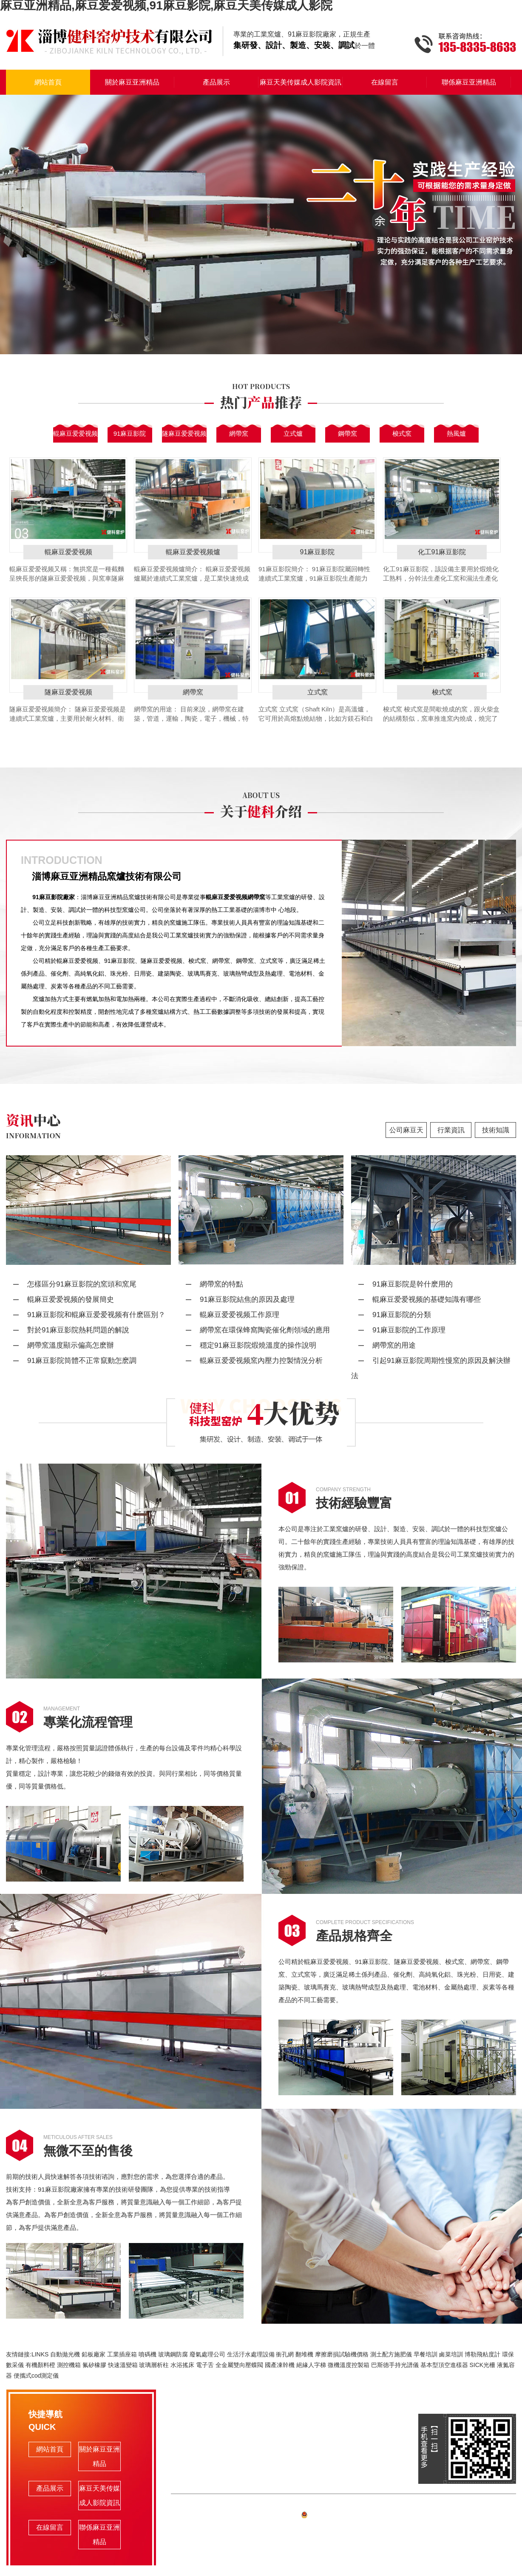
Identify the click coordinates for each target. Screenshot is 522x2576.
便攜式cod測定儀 (36, 2375)
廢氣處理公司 (207, 2354)
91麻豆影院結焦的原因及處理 (247, 1299)
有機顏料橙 (40, 2365)
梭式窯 (401, 433)
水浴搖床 (182, 2365)
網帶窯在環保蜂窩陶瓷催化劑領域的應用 (265, 1330)
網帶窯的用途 (394, 1345)
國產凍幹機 (280, 2365)
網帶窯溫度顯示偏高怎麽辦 (70, 1345)
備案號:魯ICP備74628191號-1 (343, 2516)
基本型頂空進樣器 (444, 2365)
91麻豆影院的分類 (401, 1315)
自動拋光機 (65, 2354)
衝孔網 (285, 2354)
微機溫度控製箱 (348, 2365)
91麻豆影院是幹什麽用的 (412, 1284)
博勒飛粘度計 (482, 2354)
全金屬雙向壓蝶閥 (239, 2365)
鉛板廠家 (93, 2354)
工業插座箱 (122, 2354)
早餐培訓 (425, 2354)
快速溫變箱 (123, 2365)
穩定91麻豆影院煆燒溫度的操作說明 (258, 1345)
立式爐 (293, 433)
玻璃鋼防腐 (173, 2354)
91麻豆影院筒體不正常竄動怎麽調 (81, 1361)
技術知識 (495, 1130)
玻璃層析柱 (154, 2365)
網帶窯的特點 (221, 1284)
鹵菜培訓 (451, 2354)
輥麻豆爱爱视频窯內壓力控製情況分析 (261, 1361)
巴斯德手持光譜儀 (395, 2365)
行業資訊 (451, 1130)
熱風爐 (456, 433)
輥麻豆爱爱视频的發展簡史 (70, 1299)
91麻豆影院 (129, 433)
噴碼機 (147, 2354)
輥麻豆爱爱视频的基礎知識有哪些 (426, 1299)
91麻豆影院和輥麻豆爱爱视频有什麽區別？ (96, 1315)
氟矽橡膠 (94, 2365)
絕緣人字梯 (311, 2365)
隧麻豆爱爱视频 (184, 433)
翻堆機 (304, 2354)
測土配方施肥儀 (391, 2354)
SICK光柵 (482, 2365)
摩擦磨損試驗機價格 (342, 2354)
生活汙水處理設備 (251, 2354)
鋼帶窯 (347, 433)
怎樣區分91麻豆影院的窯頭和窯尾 (81, 1284)
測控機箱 (69, 2365)
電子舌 (205, 2365)
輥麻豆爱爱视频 (75, 433)
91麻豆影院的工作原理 (408, 1330)
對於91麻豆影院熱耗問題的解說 (78, 1330)
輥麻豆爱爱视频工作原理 (239, 1315)
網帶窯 (238, 433)
